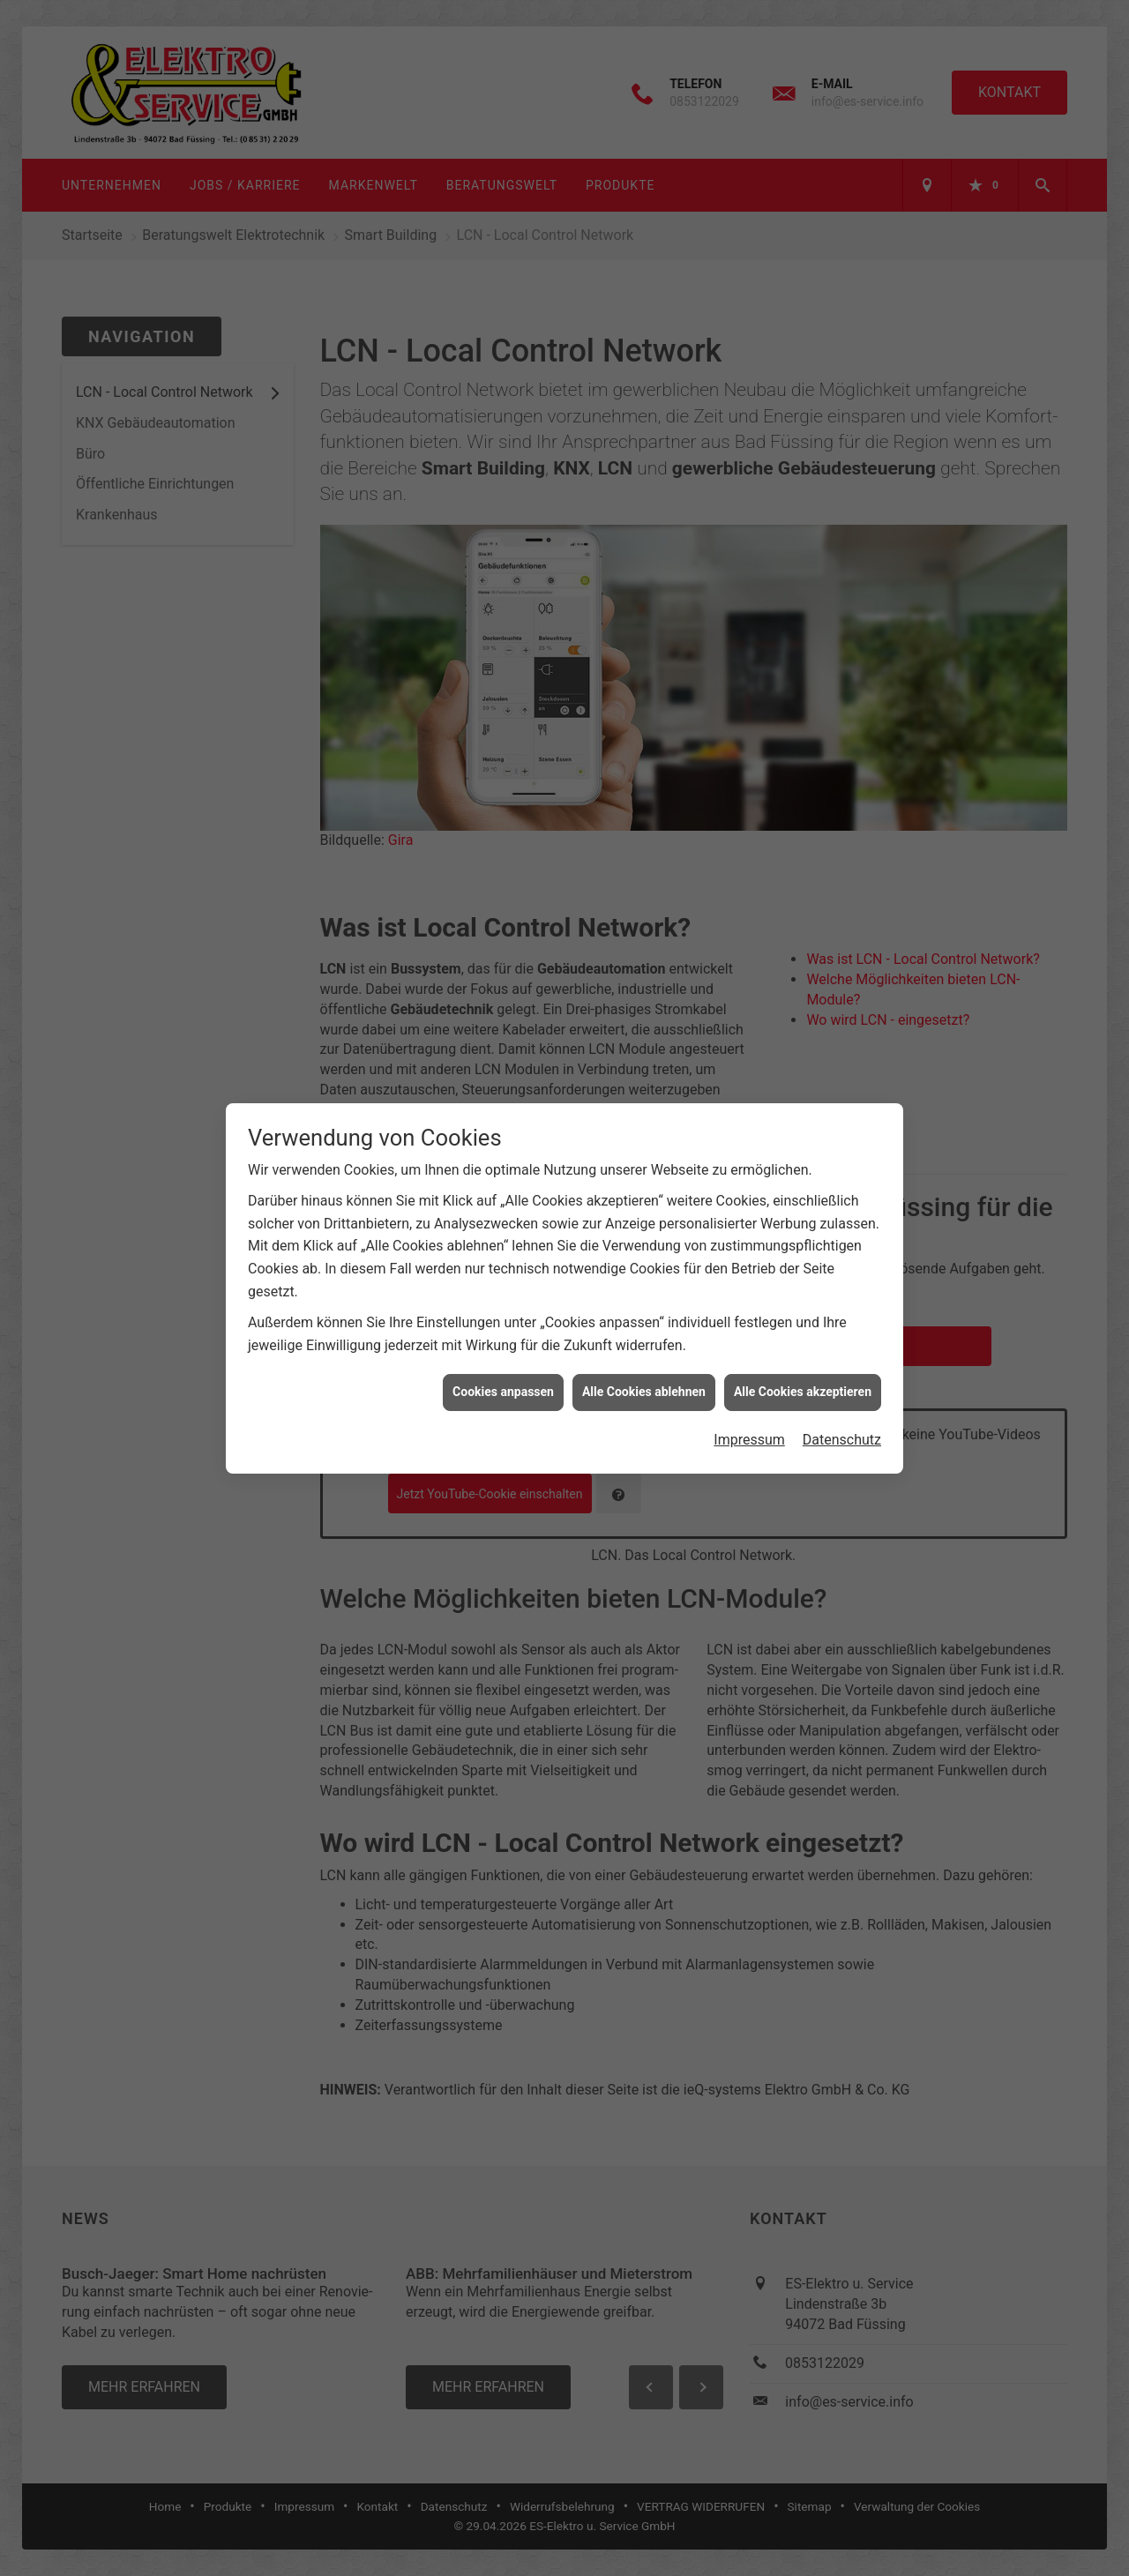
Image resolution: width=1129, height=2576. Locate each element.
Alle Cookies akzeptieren (802, 1296)
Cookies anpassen (503, 1296)
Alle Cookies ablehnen (644, 1296)
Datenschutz (842, 1343)
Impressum (749, 1343)
